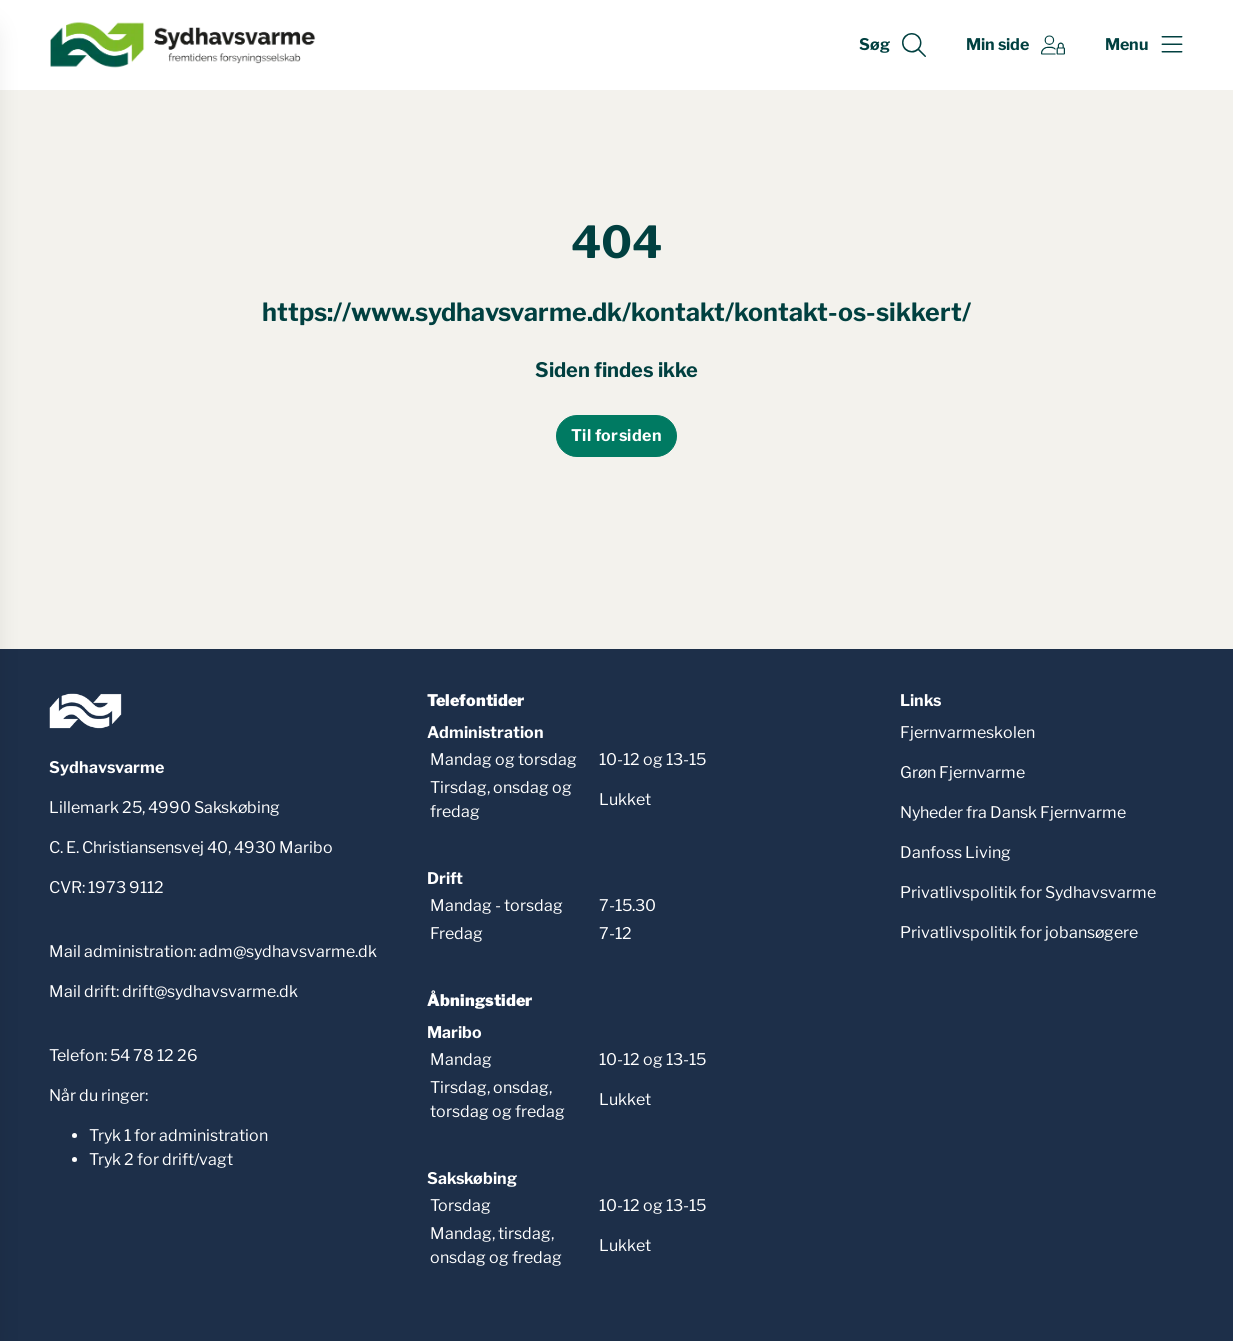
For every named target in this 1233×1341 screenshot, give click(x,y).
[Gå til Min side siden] (1015, 45)
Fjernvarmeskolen (967, 732)
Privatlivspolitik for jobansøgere (1019, 932)
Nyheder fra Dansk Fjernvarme (1013, 812)
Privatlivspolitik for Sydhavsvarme (1028, 892)
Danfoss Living (955, 852)
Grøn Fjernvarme (962, 772)
